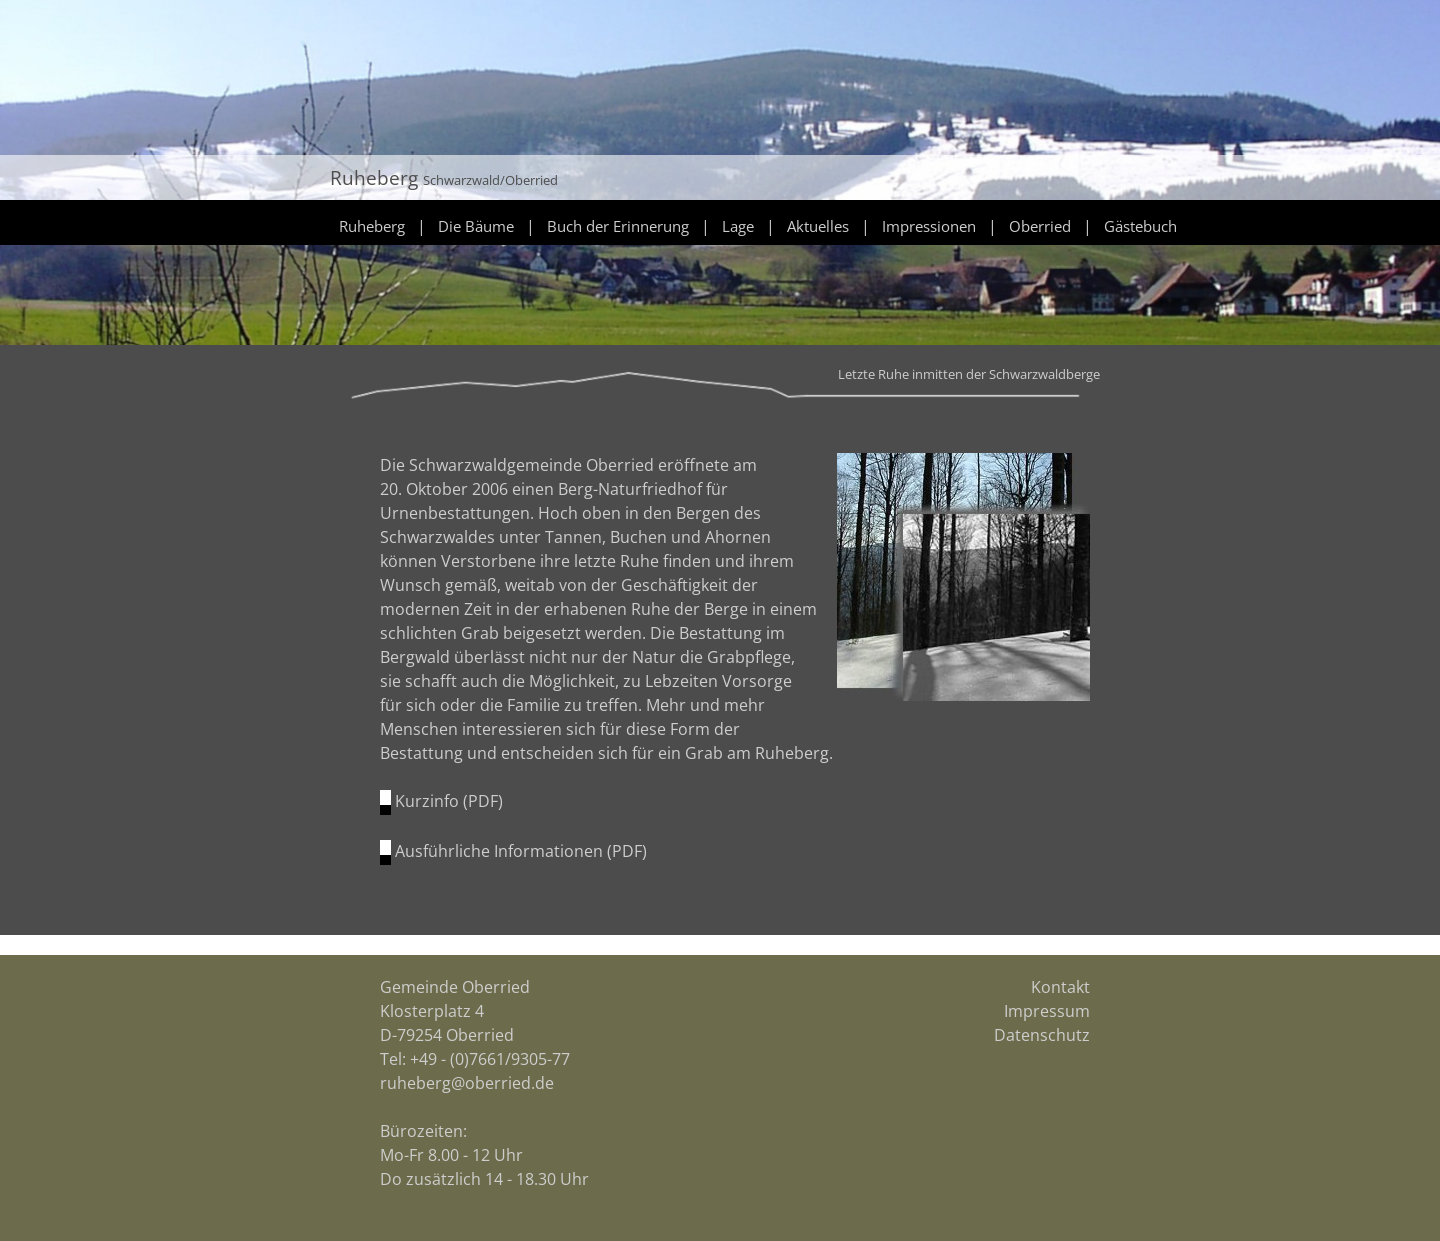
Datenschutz (1042, 1035)
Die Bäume (476, 226)
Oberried (1040, 226)
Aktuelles (818, 226)
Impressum (1047, 1011)
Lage (738, 226)
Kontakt (1060, 987)
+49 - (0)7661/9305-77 (490, 1059)
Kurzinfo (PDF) (449, 801)
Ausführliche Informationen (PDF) (521, 851)
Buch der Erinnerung (618, 226)
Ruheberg (372, 226)
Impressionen (929, 226)
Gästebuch (1140, 226)
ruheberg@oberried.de (467, 1083)
